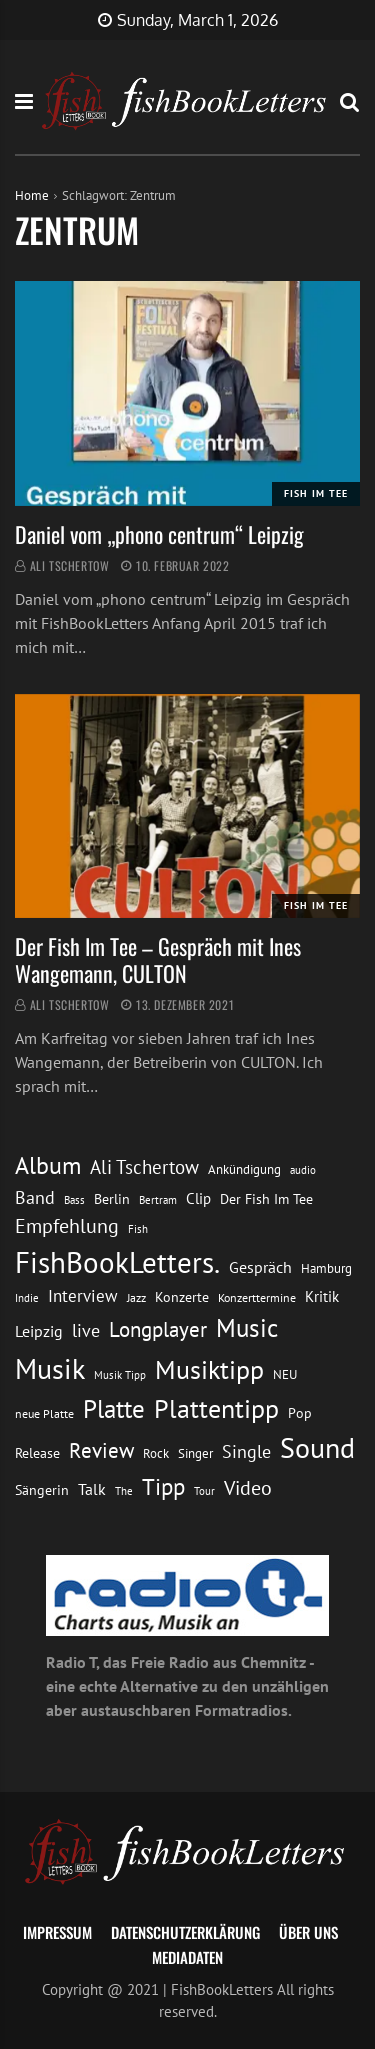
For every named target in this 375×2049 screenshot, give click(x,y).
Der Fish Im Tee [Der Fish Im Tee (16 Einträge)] (266, 1198)
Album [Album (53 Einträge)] (48, 1165)
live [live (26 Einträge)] (86, 1330)
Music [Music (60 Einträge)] (247, 1328)
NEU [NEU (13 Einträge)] (285, 1374)
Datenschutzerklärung (185, 1932)
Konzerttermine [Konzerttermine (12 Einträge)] (257, 1297)
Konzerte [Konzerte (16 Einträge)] (182, 1296)
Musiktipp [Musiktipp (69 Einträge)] (209, 1369)
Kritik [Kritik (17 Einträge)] (322, 1296)
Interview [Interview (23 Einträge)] (83, 1296)
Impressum (57, 1932)
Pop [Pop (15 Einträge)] (300, 1413)
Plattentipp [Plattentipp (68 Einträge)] (216, 1408)
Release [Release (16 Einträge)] (37, 1452)
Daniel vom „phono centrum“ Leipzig (159, 534)
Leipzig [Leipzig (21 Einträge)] (39, 1331)
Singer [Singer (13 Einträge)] (195, 1453)
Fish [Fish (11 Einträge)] (138, 1228)
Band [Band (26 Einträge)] (35, 1197)
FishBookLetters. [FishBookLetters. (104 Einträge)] (117, 1262)
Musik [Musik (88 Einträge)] (50, 1368)
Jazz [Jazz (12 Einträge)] (136, 1297)
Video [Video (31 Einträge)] (248, 1487)
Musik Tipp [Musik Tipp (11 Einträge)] (120, 1374)
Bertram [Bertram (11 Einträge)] (158, 1199)
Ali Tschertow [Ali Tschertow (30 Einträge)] (144, 1166)
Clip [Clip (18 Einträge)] (198, 1198)
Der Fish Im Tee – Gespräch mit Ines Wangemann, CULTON (158, 959)
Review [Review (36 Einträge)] (101, 1450)
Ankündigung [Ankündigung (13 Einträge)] (244, 1169)
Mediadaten (187, 1957)
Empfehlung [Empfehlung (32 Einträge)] (67, 1225)
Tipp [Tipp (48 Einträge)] (163, 1486)
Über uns (308, 1932)
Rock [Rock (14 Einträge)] (156, 1453)
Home (32, 195)
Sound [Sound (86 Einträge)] (317, 1448)
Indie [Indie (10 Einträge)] (27, 1298)
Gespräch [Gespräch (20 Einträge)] (260, 1267)
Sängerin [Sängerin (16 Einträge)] (42, 1489)
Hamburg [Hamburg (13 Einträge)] (326, 1268)
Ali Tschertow (70, 565)
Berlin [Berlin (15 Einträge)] (112, 1199)
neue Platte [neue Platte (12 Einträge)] (44, 1413)
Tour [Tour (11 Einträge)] (204, 1490)
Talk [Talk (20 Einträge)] (92, 1489)
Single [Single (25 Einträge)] (246, 1451)
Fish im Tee (316, 493)
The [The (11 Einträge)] (124, 1490)
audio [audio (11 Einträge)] (303, 1169)
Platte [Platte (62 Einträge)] (114, 1408)
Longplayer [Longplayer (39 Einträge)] (158, 1329)
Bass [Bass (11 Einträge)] (74, 1199)
